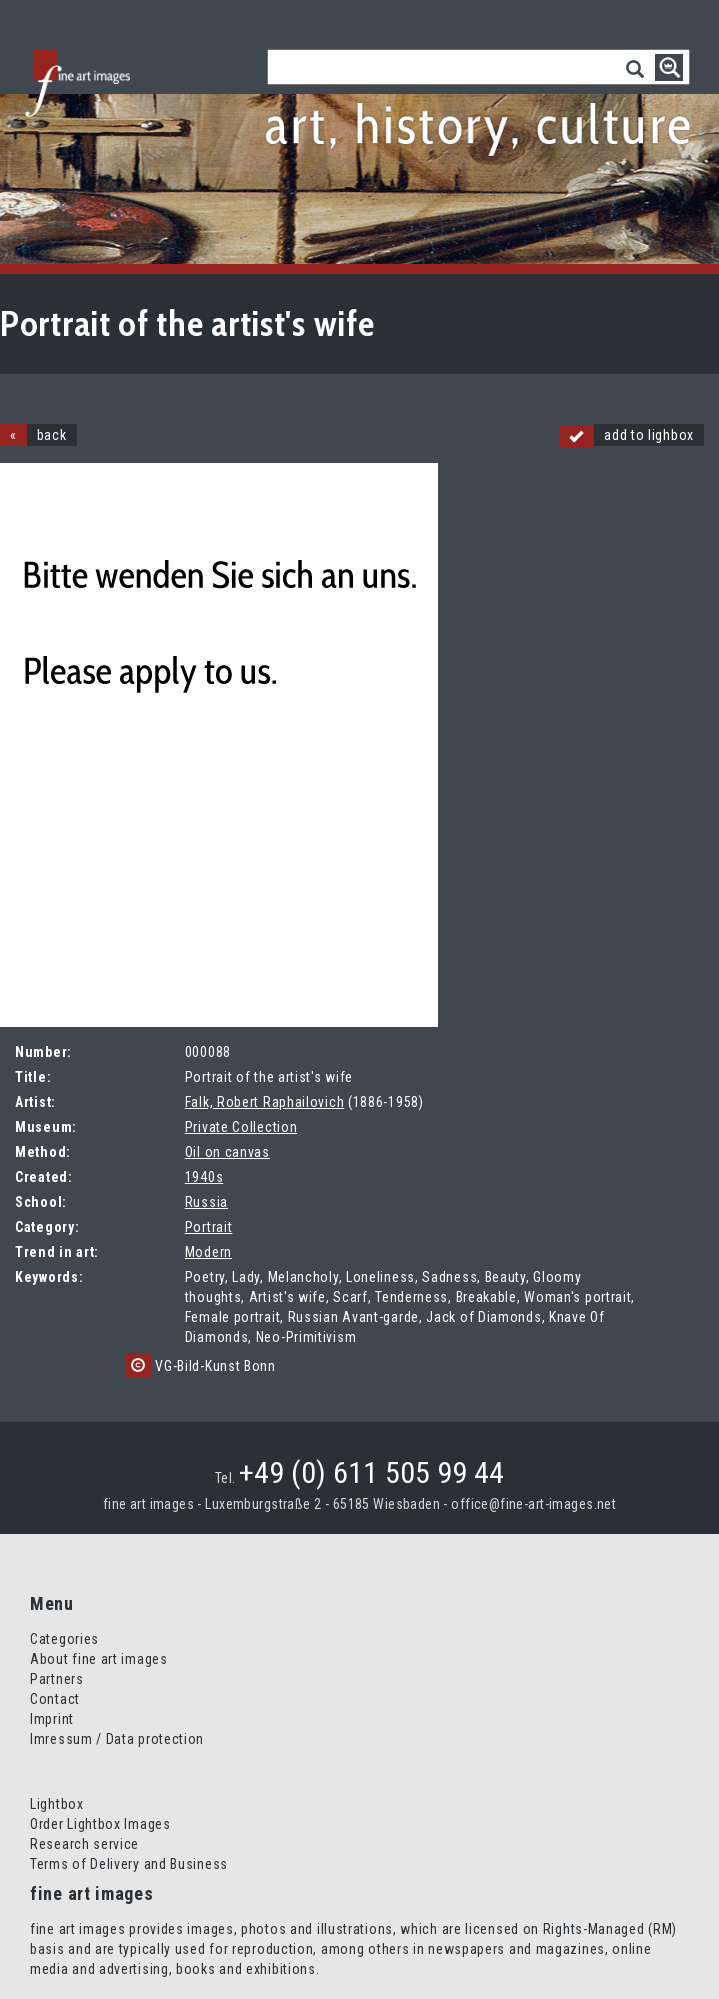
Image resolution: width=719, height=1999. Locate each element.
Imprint (52, 1719)
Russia (206, 1202)
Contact (55, 1699)
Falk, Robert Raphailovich (265, 1102)
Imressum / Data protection (117, 1739)
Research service (84, 1844)
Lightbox (57, 1804)
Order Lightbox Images (100, 1824)
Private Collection (241, 1127)
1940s (204, 1177)
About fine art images (99, 1659)
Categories (64, 1639)
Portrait (209, 1227)
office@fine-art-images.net (533, 1504)
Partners (57, 1679)
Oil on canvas (227, 1152)
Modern (208, 1252)
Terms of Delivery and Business (129, 1864)
